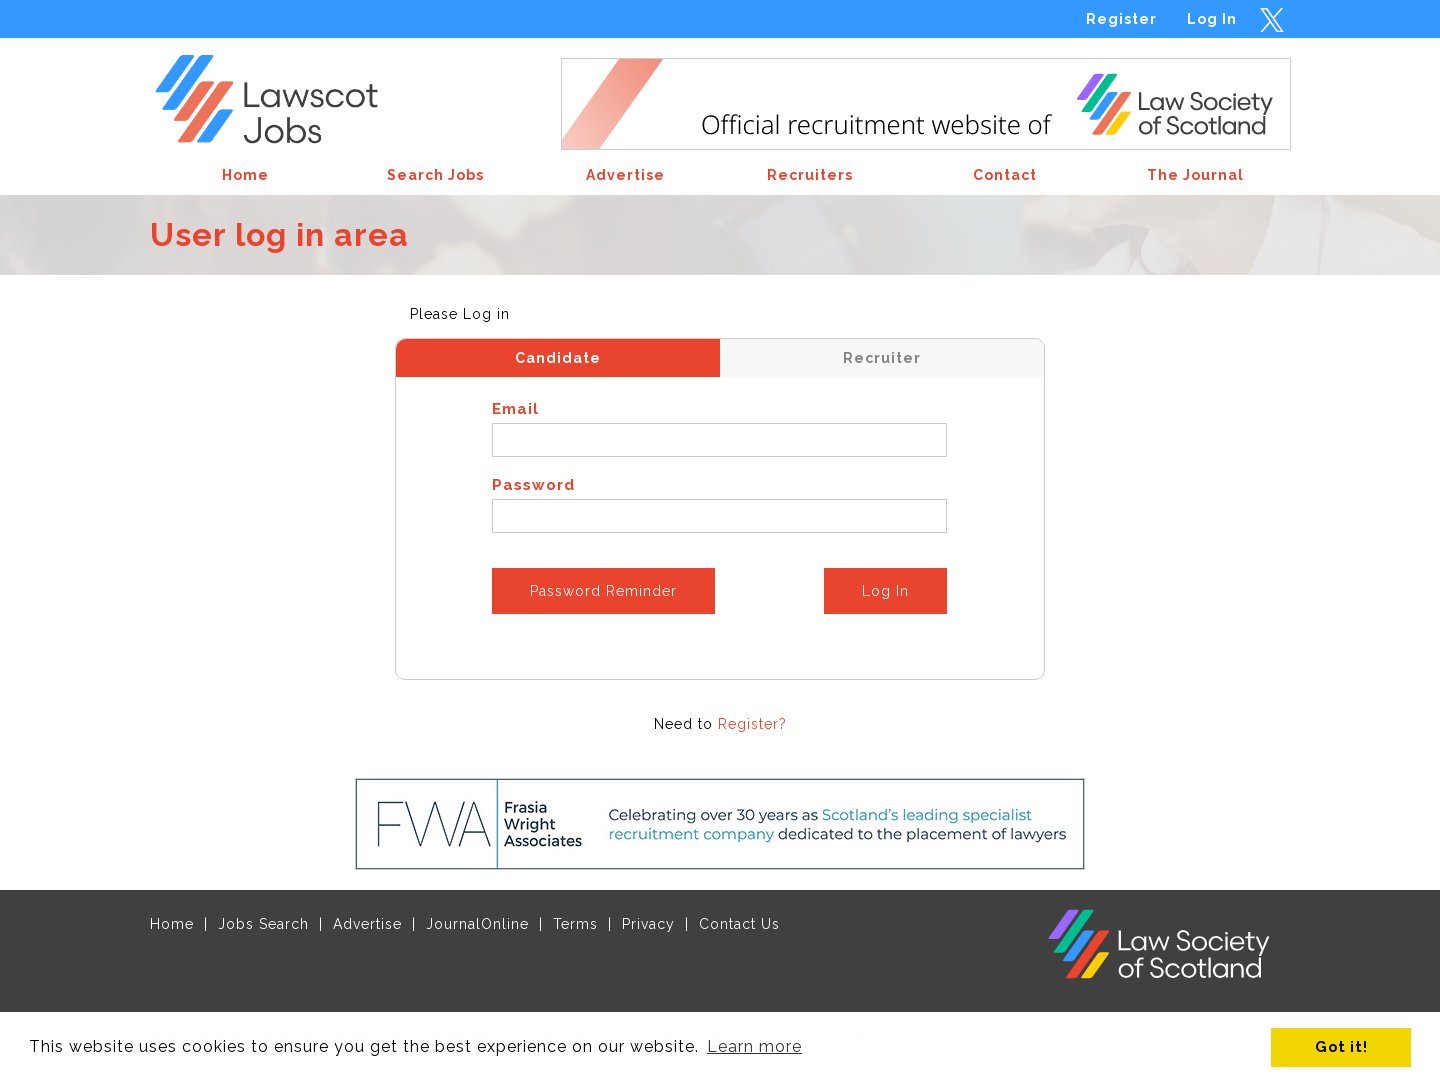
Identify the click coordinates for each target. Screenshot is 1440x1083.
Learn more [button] (754, 1046)
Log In (1212, 19)
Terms (575, 924)
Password (533, 485)
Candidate (558, 358)
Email (515, 409)
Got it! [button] (1341, 1046)
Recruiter (882, 358)
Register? (752, 724)
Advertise (367, 924)
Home (172, 924)
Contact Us (739, 924)
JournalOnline (477, 924)
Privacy (648, 924)
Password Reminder (603, 591)
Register (1121, 19)
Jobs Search (263, 924)
